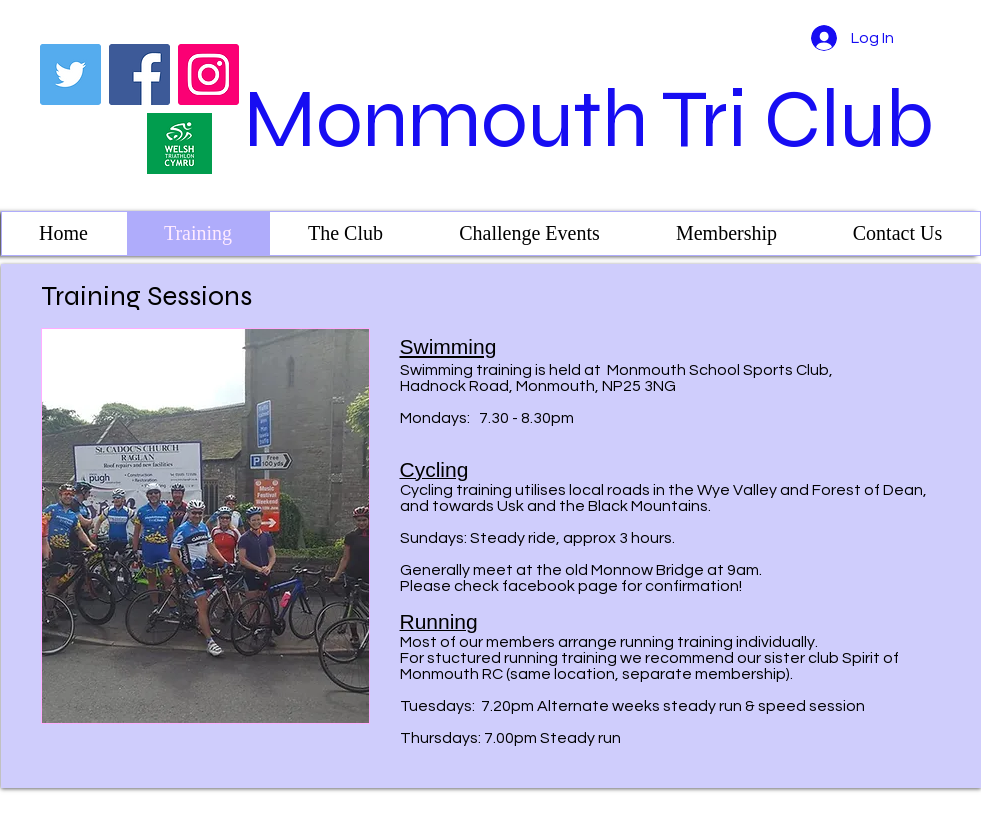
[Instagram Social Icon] (208, 74)
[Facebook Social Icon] (139, 74)
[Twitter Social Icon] (70, 74)
